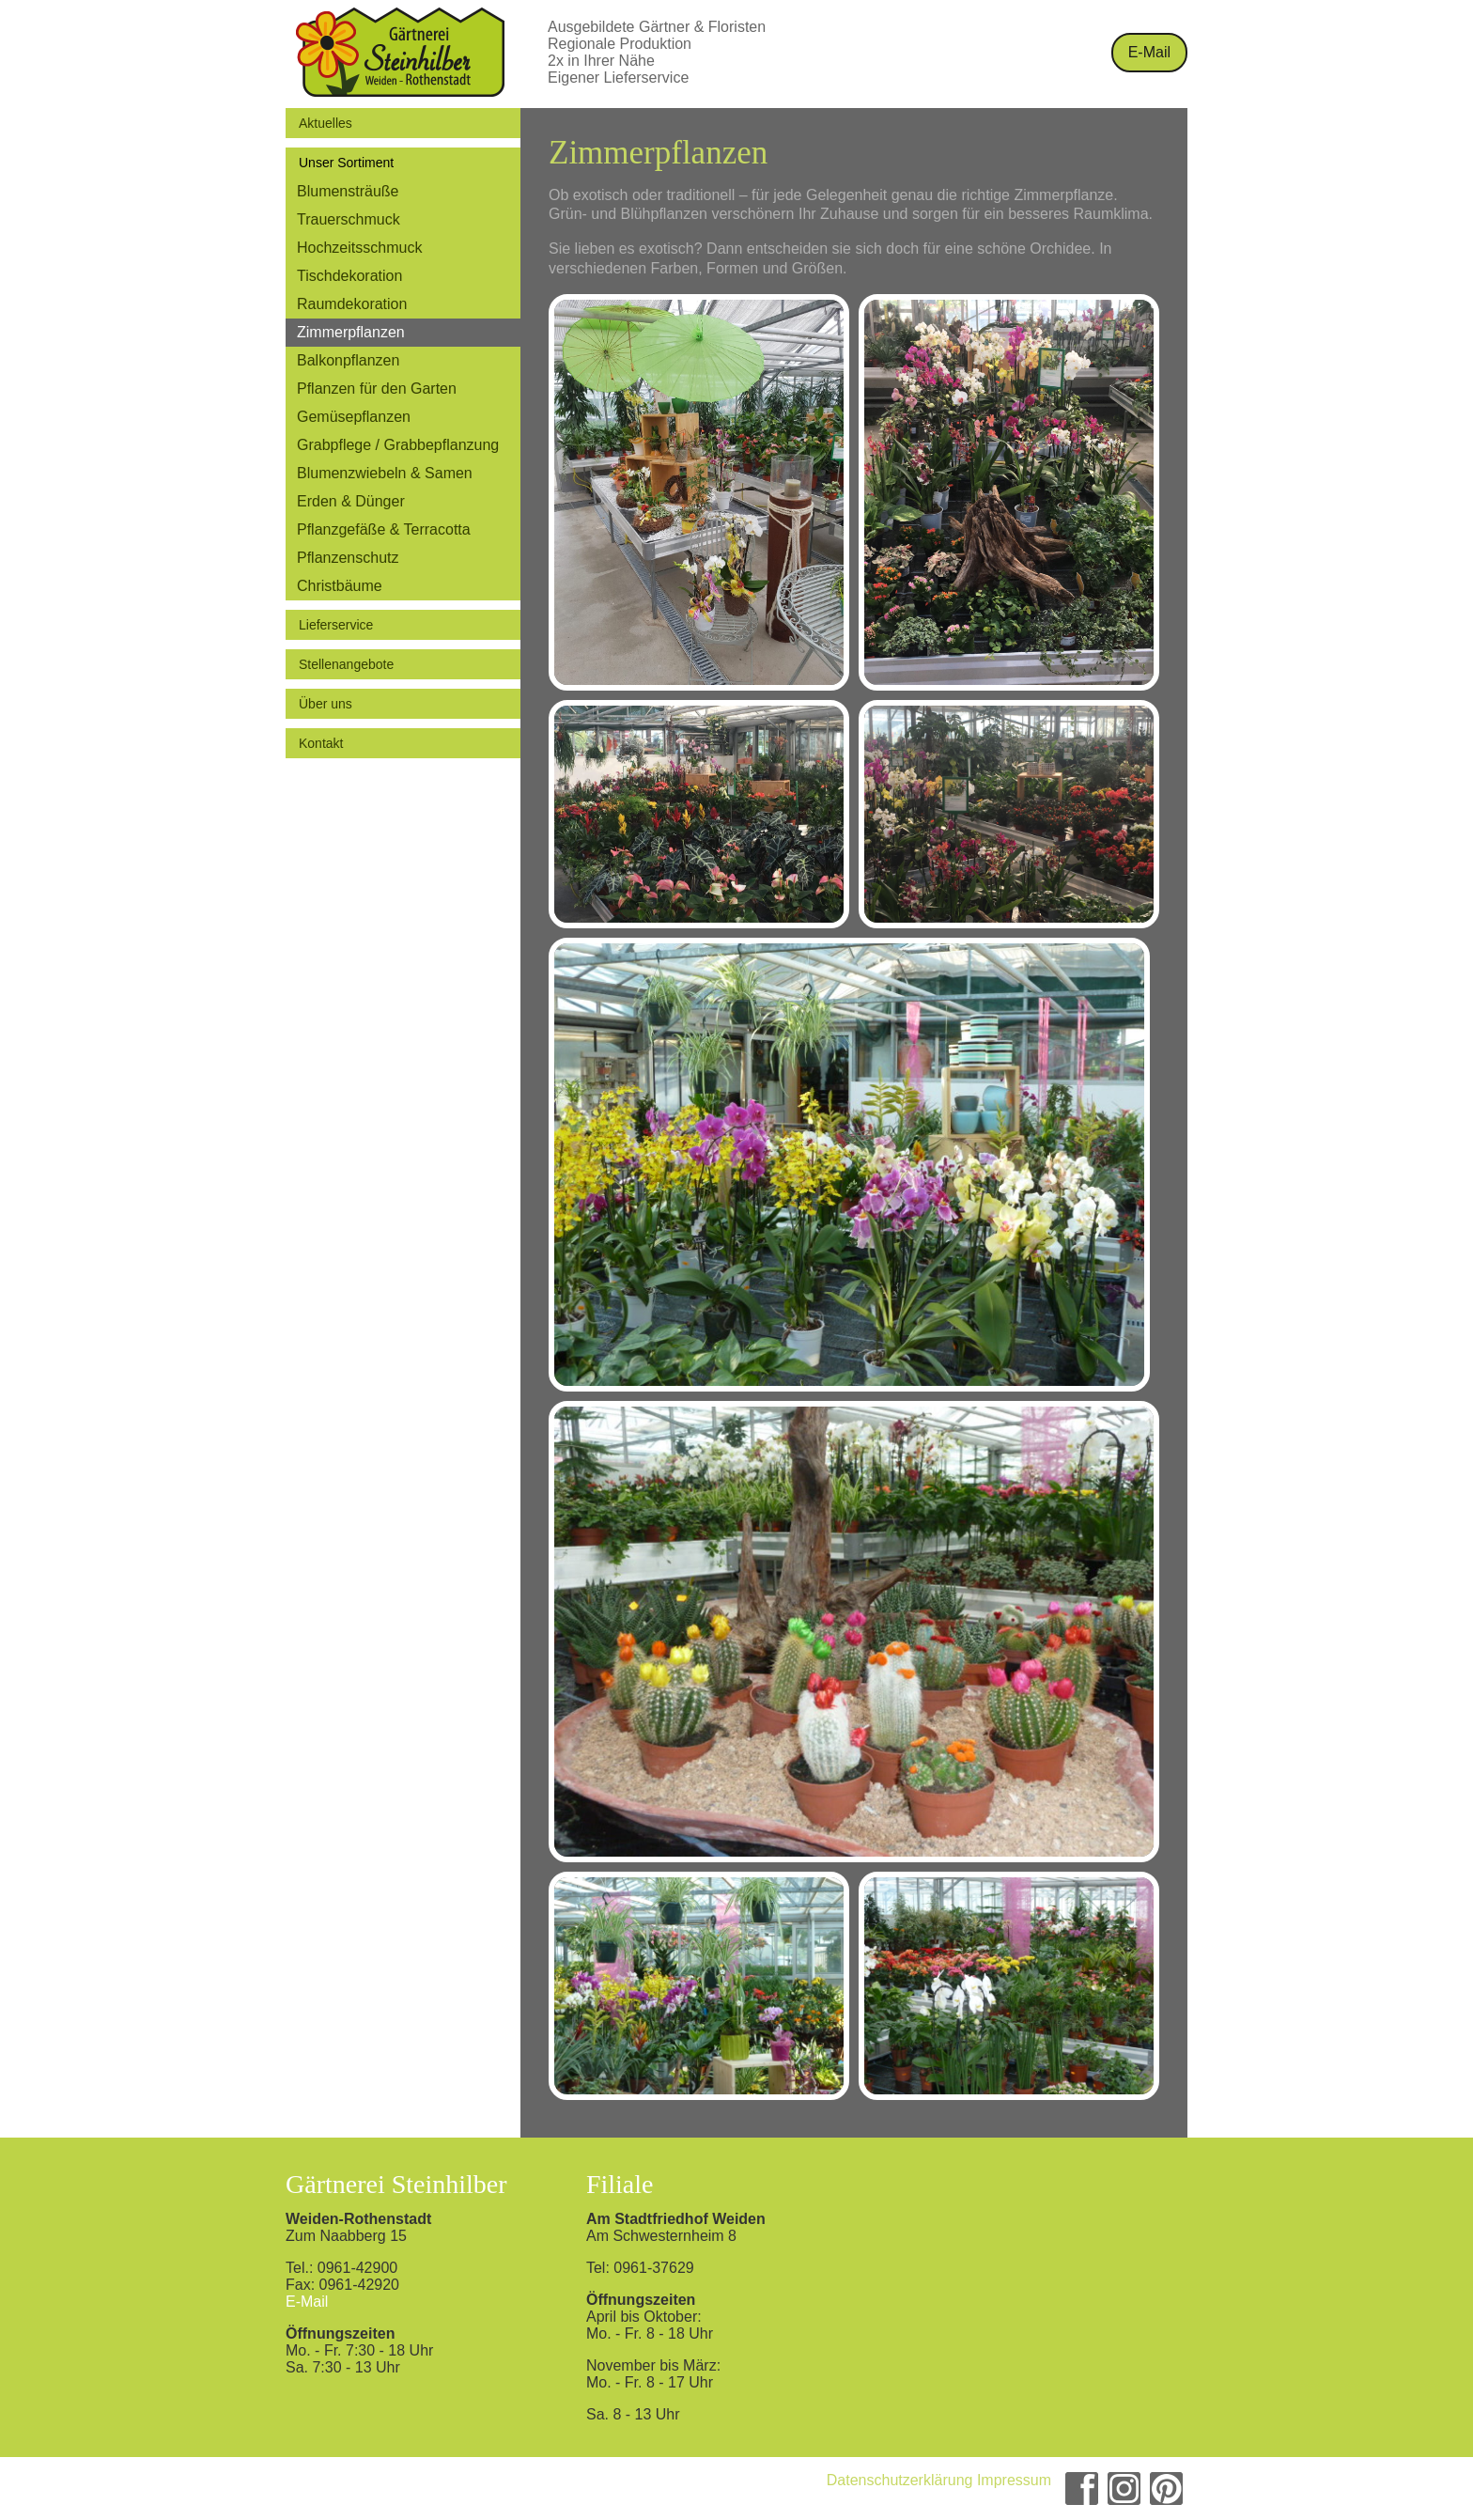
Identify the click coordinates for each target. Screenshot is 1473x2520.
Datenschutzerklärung (900, 2480)
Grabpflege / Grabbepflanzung (398, 445)
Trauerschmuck (348, 219)
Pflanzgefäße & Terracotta (384, 529)
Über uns (325, 703)
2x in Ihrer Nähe (601, 61)
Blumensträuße (348, 191)
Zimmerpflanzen (351, 332)
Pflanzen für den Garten (377, 389)
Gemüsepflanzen (354, 417)
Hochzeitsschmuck (359, 248)
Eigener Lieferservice (618, 78)
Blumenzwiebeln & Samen (385, 473)
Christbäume (339, 586)
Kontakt (321, 743)
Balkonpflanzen (348, 360)
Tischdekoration (349, 276)
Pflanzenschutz (348, 558)
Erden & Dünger (351, 501)
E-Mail (1149, 52)
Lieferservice (336, 624)
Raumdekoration (352, 304)
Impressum (1014, 2480)
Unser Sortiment (346, 162)
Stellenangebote (346, 664)
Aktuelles (325, 123)
